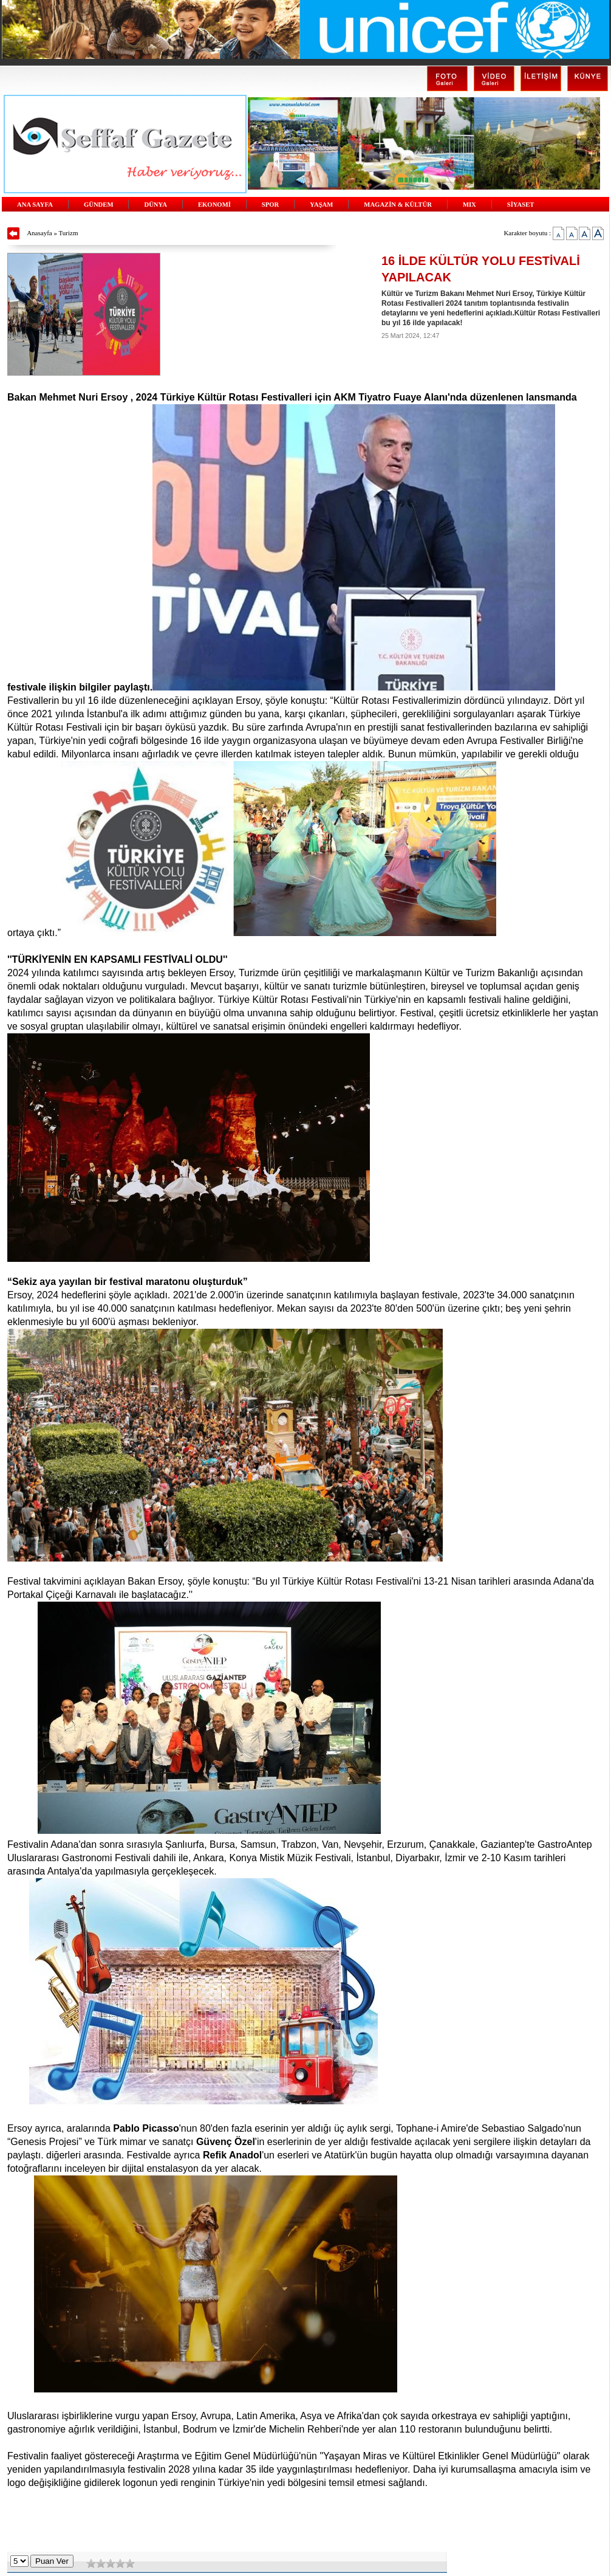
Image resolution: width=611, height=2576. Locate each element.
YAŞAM (321, 204)
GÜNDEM (99, 204)
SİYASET (520, 204)
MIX (469, 204)
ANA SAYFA (35, 204)
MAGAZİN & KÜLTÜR (398, 204)
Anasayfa (39, 232)
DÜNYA (155, 204)
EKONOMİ (214, 204)
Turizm (68, 232)
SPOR (270, 204)
